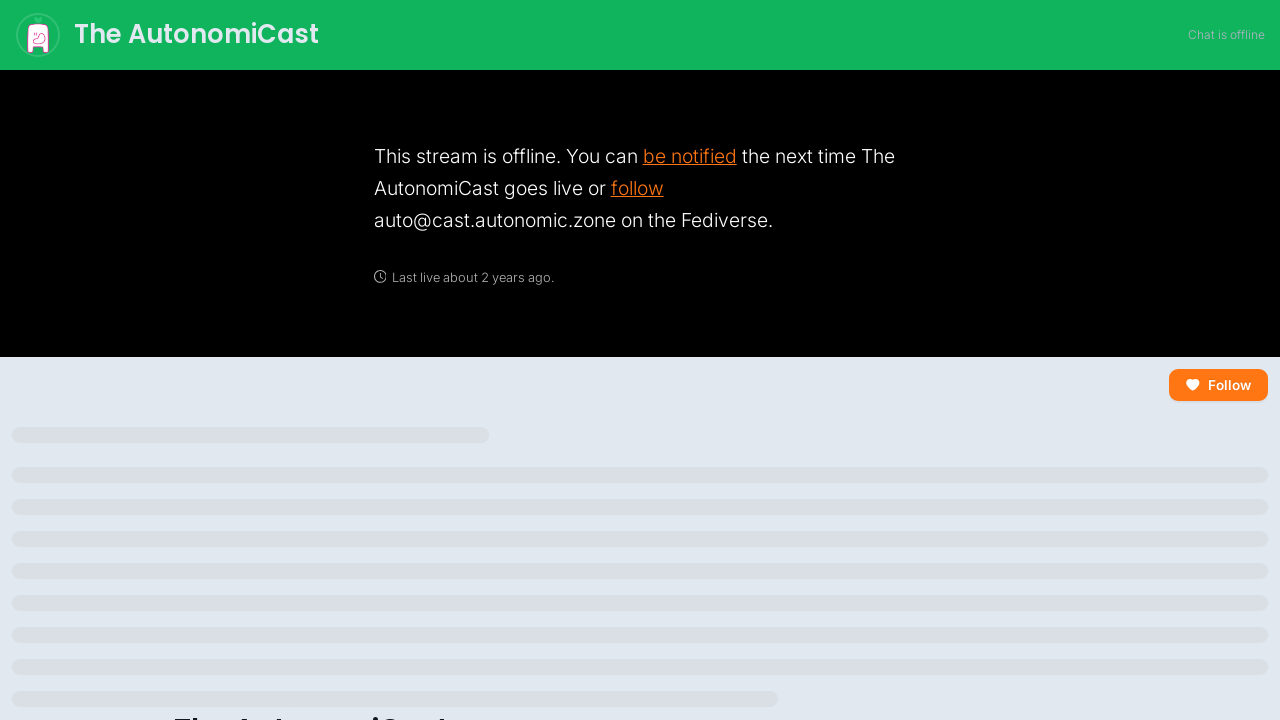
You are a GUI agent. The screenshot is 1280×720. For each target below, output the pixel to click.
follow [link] (637, 188)
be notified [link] (690, 156)
